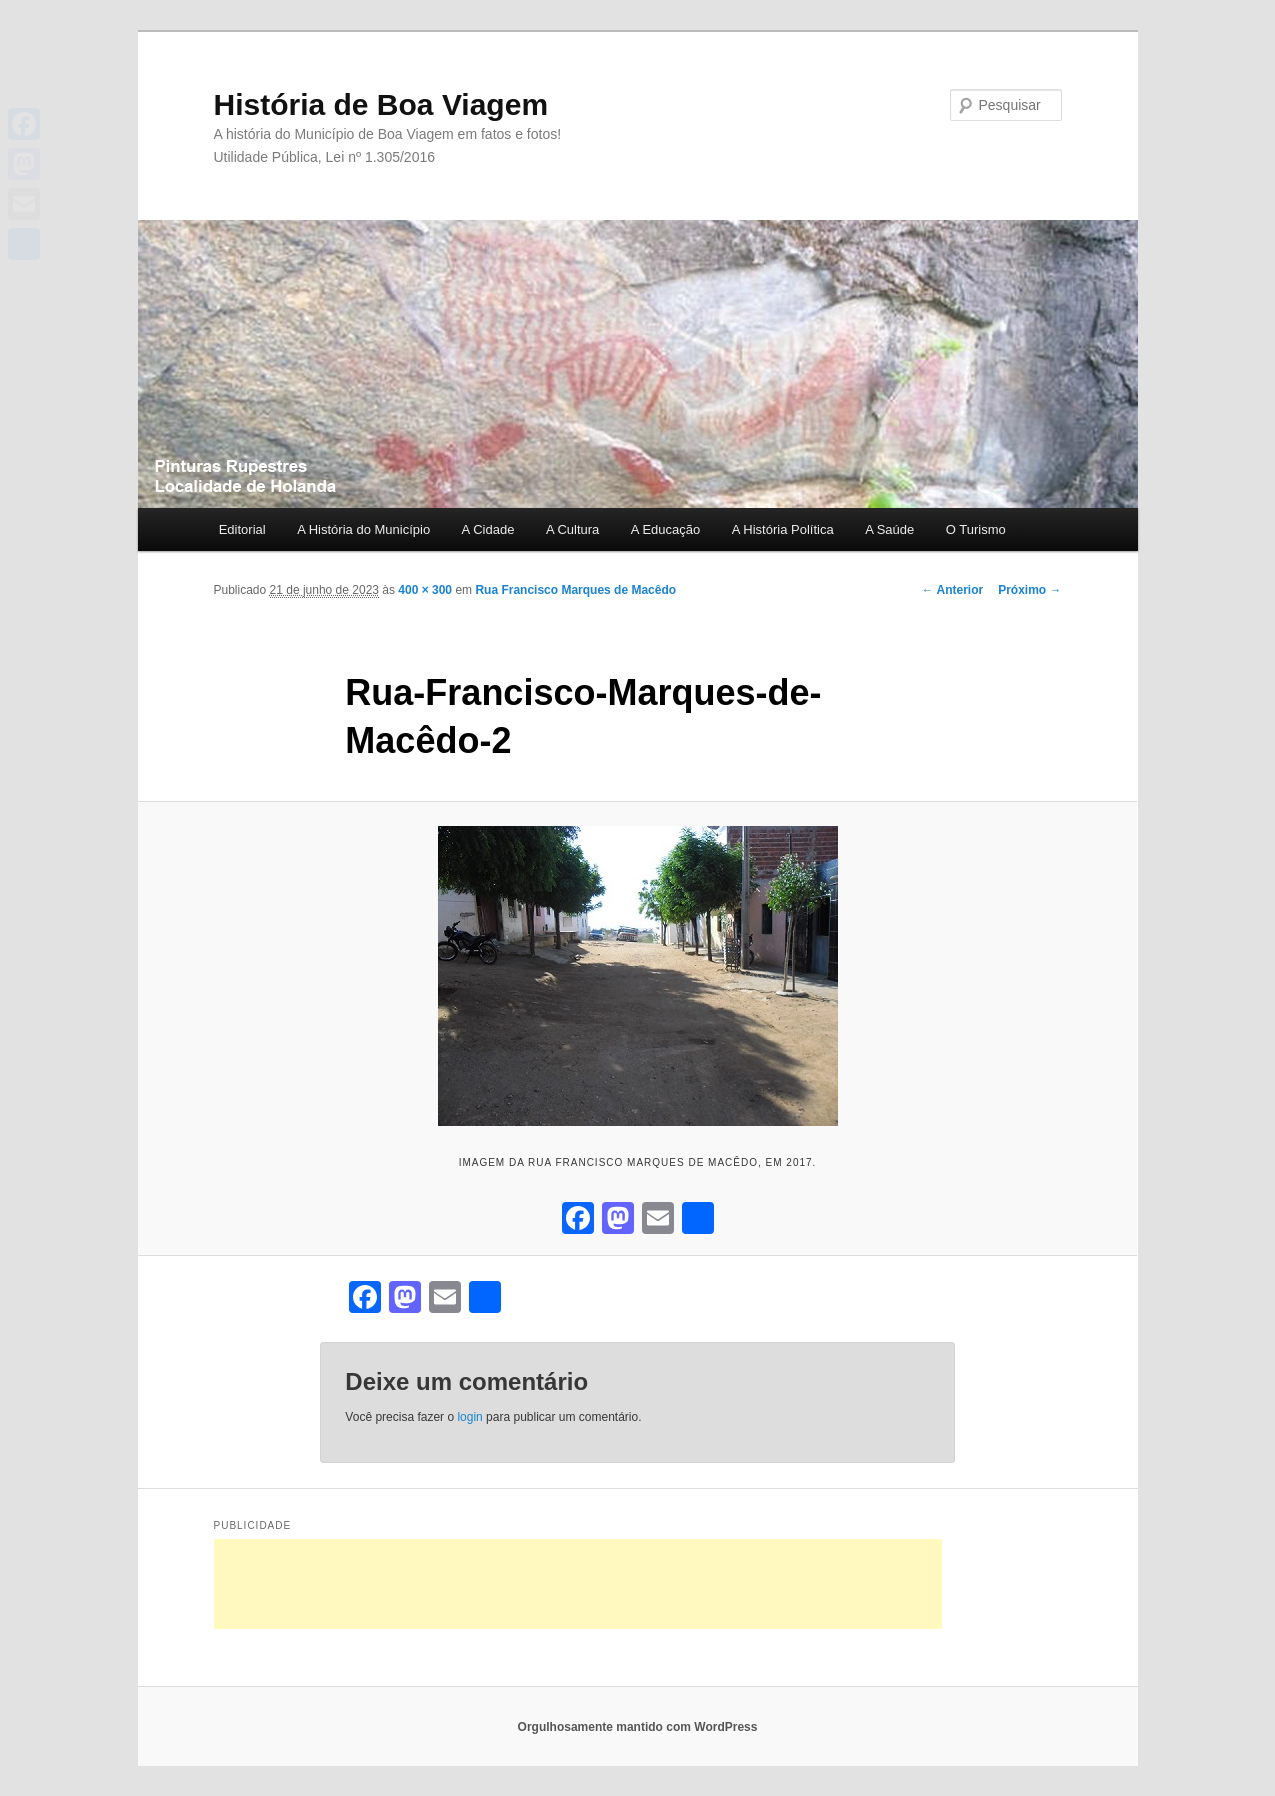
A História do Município (363, 529)
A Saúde (889, 529)
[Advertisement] (578, 1584)
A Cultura (572, 529)
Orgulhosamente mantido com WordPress (638, 1727)
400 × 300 (425, 590)
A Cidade (488, 529)
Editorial (242, 529)
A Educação (665, 529)
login (469, 1417)
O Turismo (976, 529)
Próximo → (1029, 590)
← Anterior (953, 590)
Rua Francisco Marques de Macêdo (575, 590)
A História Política (783, 529)
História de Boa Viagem (381, 104)
